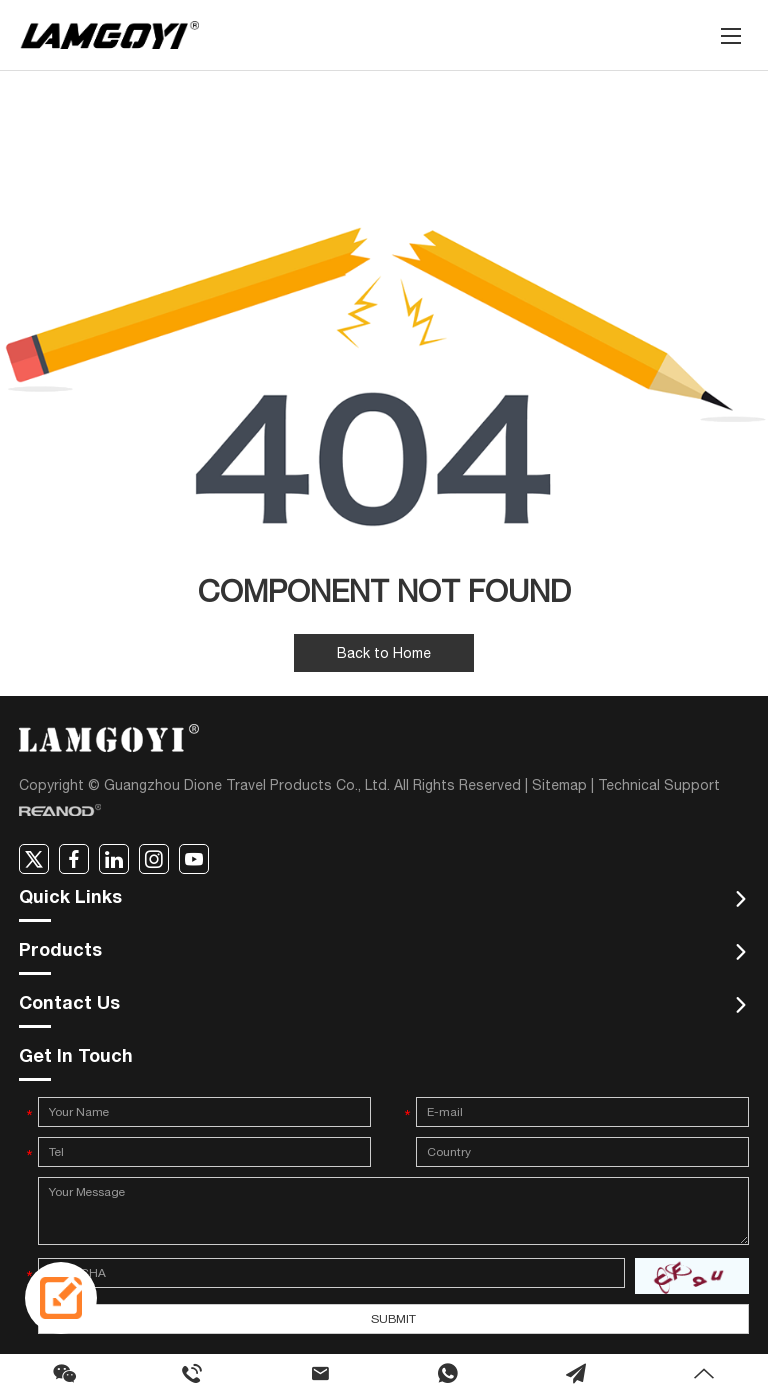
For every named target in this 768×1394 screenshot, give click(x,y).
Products (60, 952)
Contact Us (69, 1005)
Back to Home (384, 653)
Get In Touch (76, 1058)
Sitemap (559, 785)
